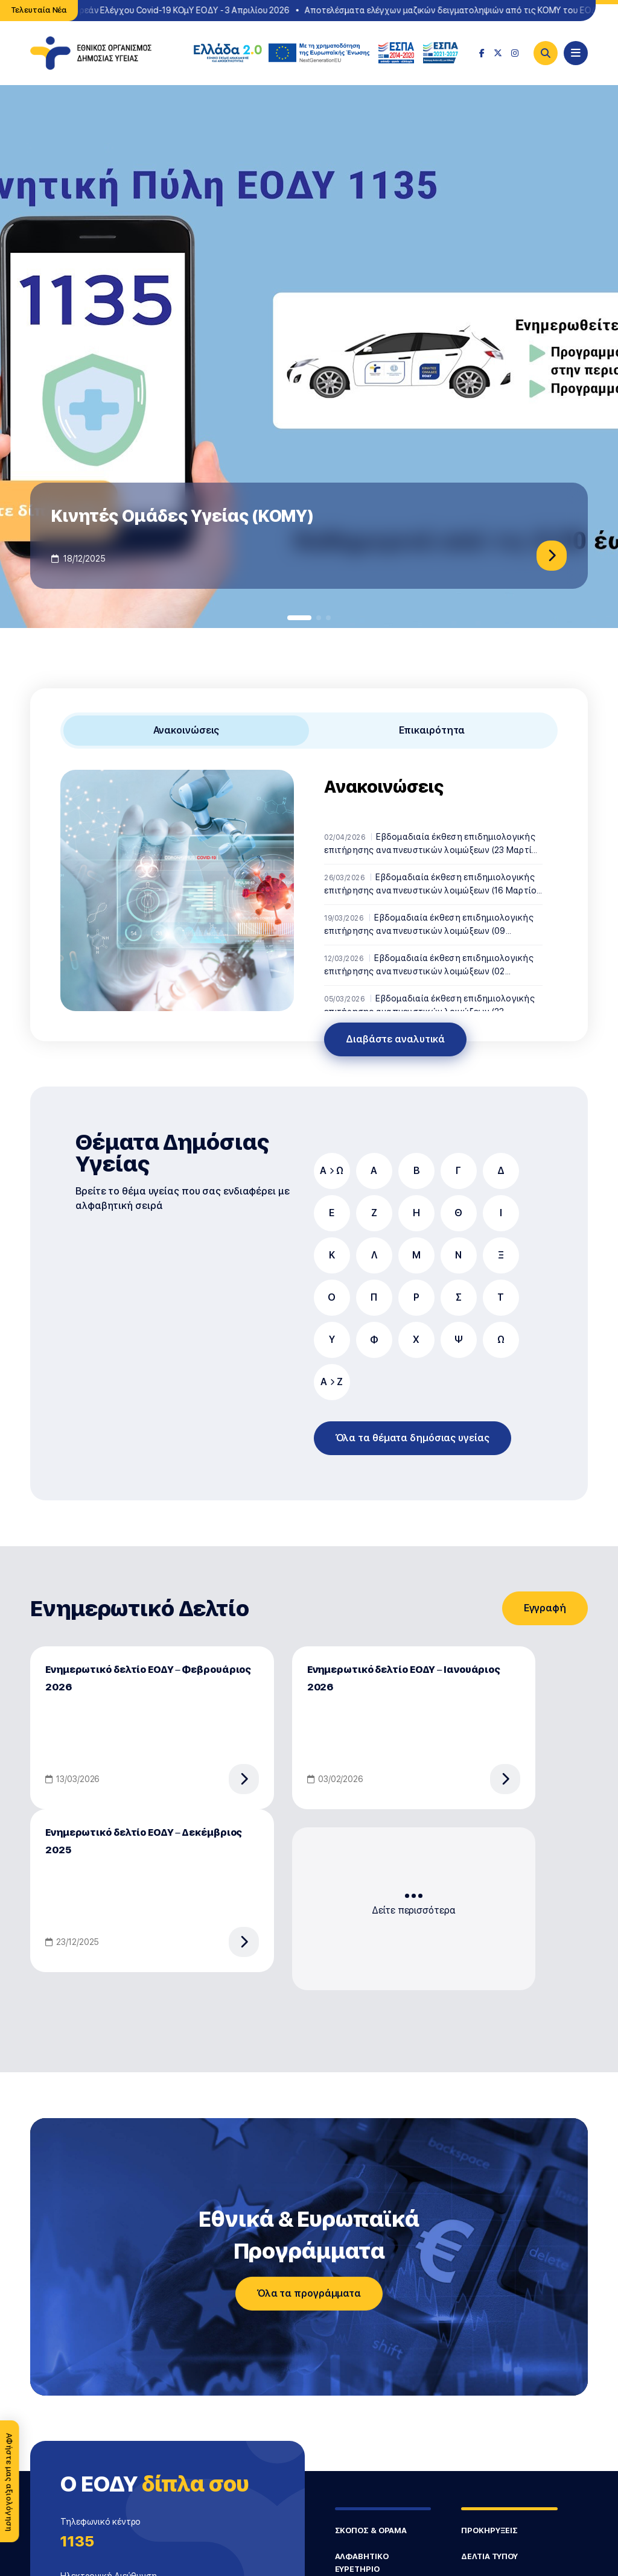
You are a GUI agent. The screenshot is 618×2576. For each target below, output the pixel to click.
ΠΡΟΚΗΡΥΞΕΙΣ (489, 2530)
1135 (77, 2541)
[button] (299, 617)
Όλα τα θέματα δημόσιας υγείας (412, 1438)
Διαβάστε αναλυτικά (395, 1039)
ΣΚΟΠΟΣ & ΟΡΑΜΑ (371, 2530)
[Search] (546, 53)
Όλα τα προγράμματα (309, 2293)
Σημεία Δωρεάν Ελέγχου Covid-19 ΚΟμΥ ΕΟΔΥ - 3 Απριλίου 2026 (168, 10)
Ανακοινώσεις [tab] (186, 730)
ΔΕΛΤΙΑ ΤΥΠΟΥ (489, 2556)
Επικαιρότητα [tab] (432, 730)
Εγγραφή (545, 1608)
